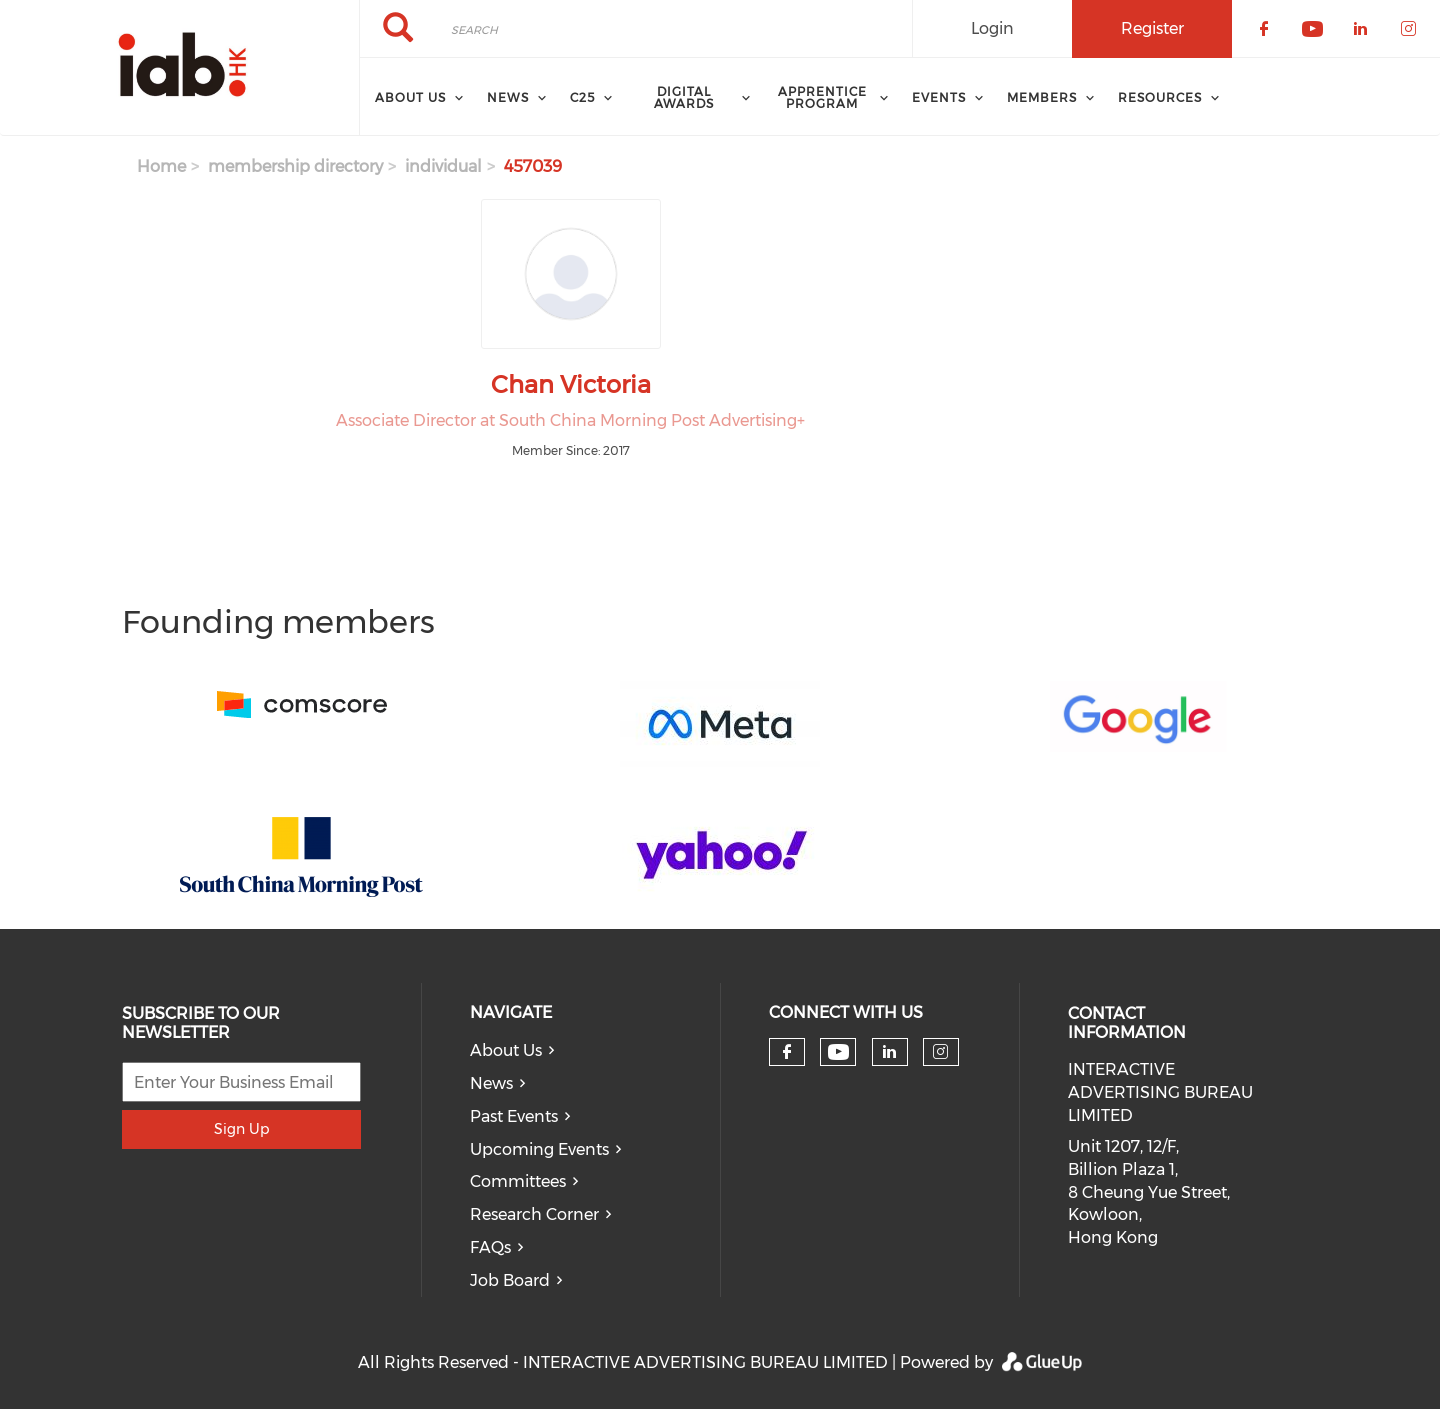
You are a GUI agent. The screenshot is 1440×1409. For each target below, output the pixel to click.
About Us (506, 1050)
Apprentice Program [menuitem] (822, 97)
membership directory (295, 166)
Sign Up (241, 1129)
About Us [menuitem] (410, 97)
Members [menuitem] (1042, 97)
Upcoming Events (539, 1149)
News (491, 1083)
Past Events (514, 1116)
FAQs (490, 1247)
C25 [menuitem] (582, 97)
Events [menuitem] (939, 97)
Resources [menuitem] (1160, 97)
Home (161, 166)
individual (443, 166)
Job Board (510, 1280)
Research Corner (534, 1214)
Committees (518, 1181)
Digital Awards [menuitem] (684, 97)
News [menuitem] (508, 97)
